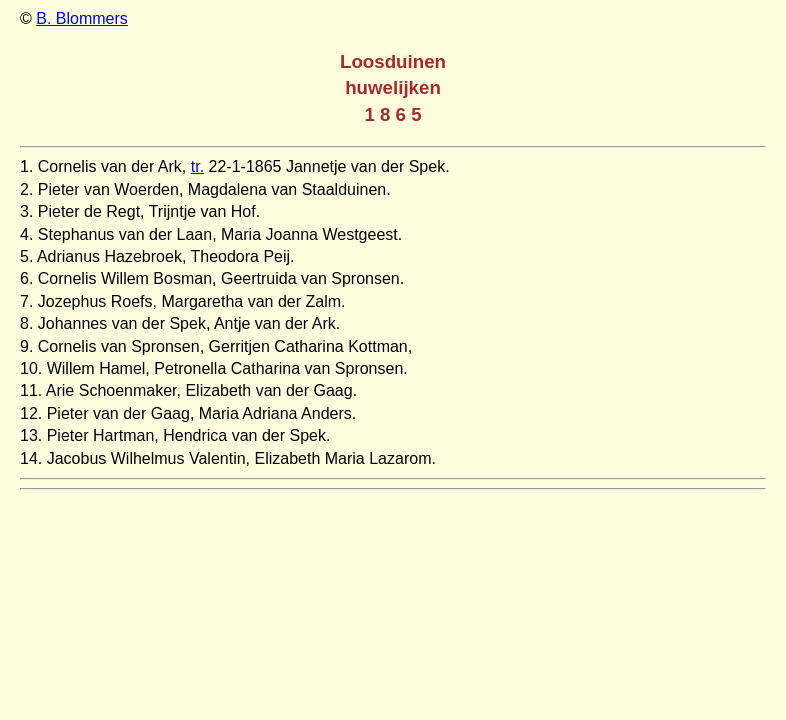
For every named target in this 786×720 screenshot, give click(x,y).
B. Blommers (82, 18)
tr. (197, 166)
